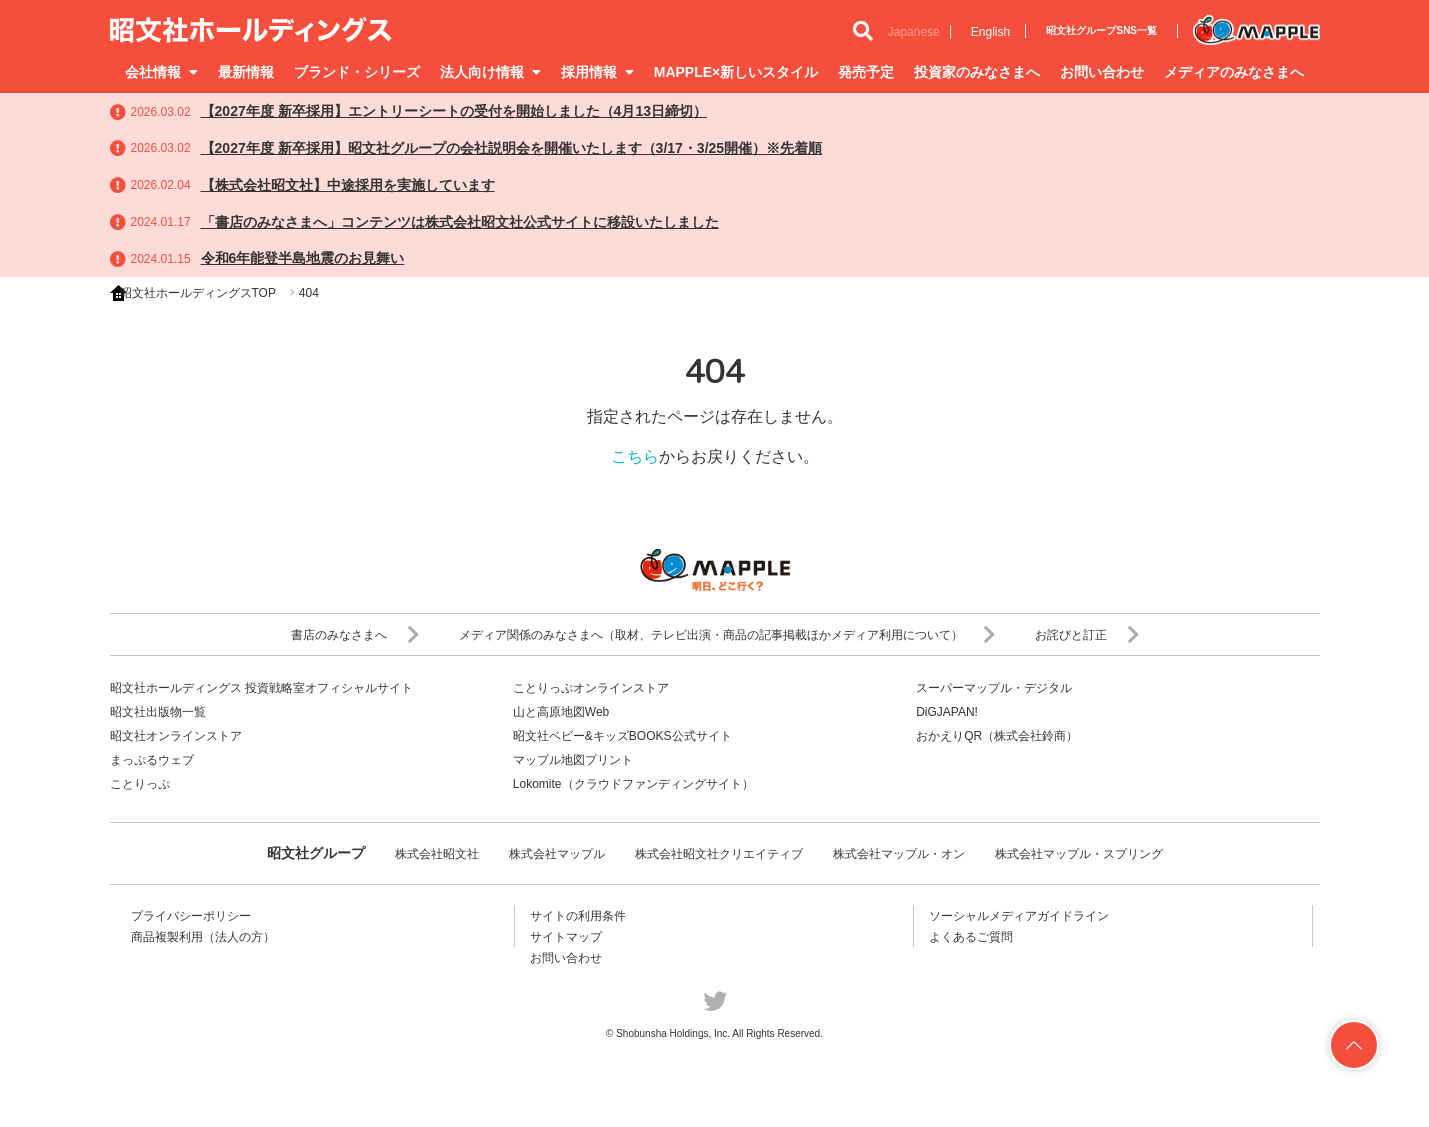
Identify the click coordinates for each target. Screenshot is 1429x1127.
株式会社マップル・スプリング (1079, 854)
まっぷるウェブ (152, 760)
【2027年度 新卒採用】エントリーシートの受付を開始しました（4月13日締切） (454, 111)
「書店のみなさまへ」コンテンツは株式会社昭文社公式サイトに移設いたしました (460, 222)
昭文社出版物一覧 (158, 712)
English (990, 32)
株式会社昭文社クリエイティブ (719, 854)
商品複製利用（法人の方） (203, 937)
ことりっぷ (140, 784)
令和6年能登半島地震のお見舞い (303, 258)
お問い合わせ (1102, 72)
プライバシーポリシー (191, 916)
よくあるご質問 (971, 937)
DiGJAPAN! (947, 712)
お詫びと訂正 (1087, 635)
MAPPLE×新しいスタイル (736, 72)
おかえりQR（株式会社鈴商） (997, 736)
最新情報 (246, 72)
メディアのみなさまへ (1234, 72)
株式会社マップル (557, 854)
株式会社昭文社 (437, 854)
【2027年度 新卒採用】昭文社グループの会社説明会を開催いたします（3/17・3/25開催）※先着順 (512, 148)
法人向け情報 (490, 72)
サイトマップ (566, 937)
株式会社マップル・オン (899, 854)
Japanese (914, 32)
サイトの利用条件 (578, 916)
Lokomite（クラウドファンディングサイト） (633, 784)
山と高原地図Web (561, 712)
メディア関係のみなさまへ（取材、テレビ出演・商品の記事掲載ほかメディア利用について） (727, 635)
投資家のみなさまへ (977, 72)
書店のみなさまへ (355, 635)
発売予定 (866, 72)
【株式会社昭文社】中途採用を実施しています (348, 185)
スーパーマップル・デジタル (994, 688)
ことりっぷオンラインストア (591, 688)
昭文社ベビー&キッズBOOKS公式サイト (622, 736)
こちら (635, 456)
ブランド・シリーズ (357, 72)
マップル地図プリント (573, 760)
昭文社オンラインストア (176, 736)
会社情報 (161, 72)
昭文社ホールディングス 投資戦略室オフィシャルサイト (261, 688)
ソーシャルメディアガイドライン (1019, 916)
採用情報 (597, 72)
